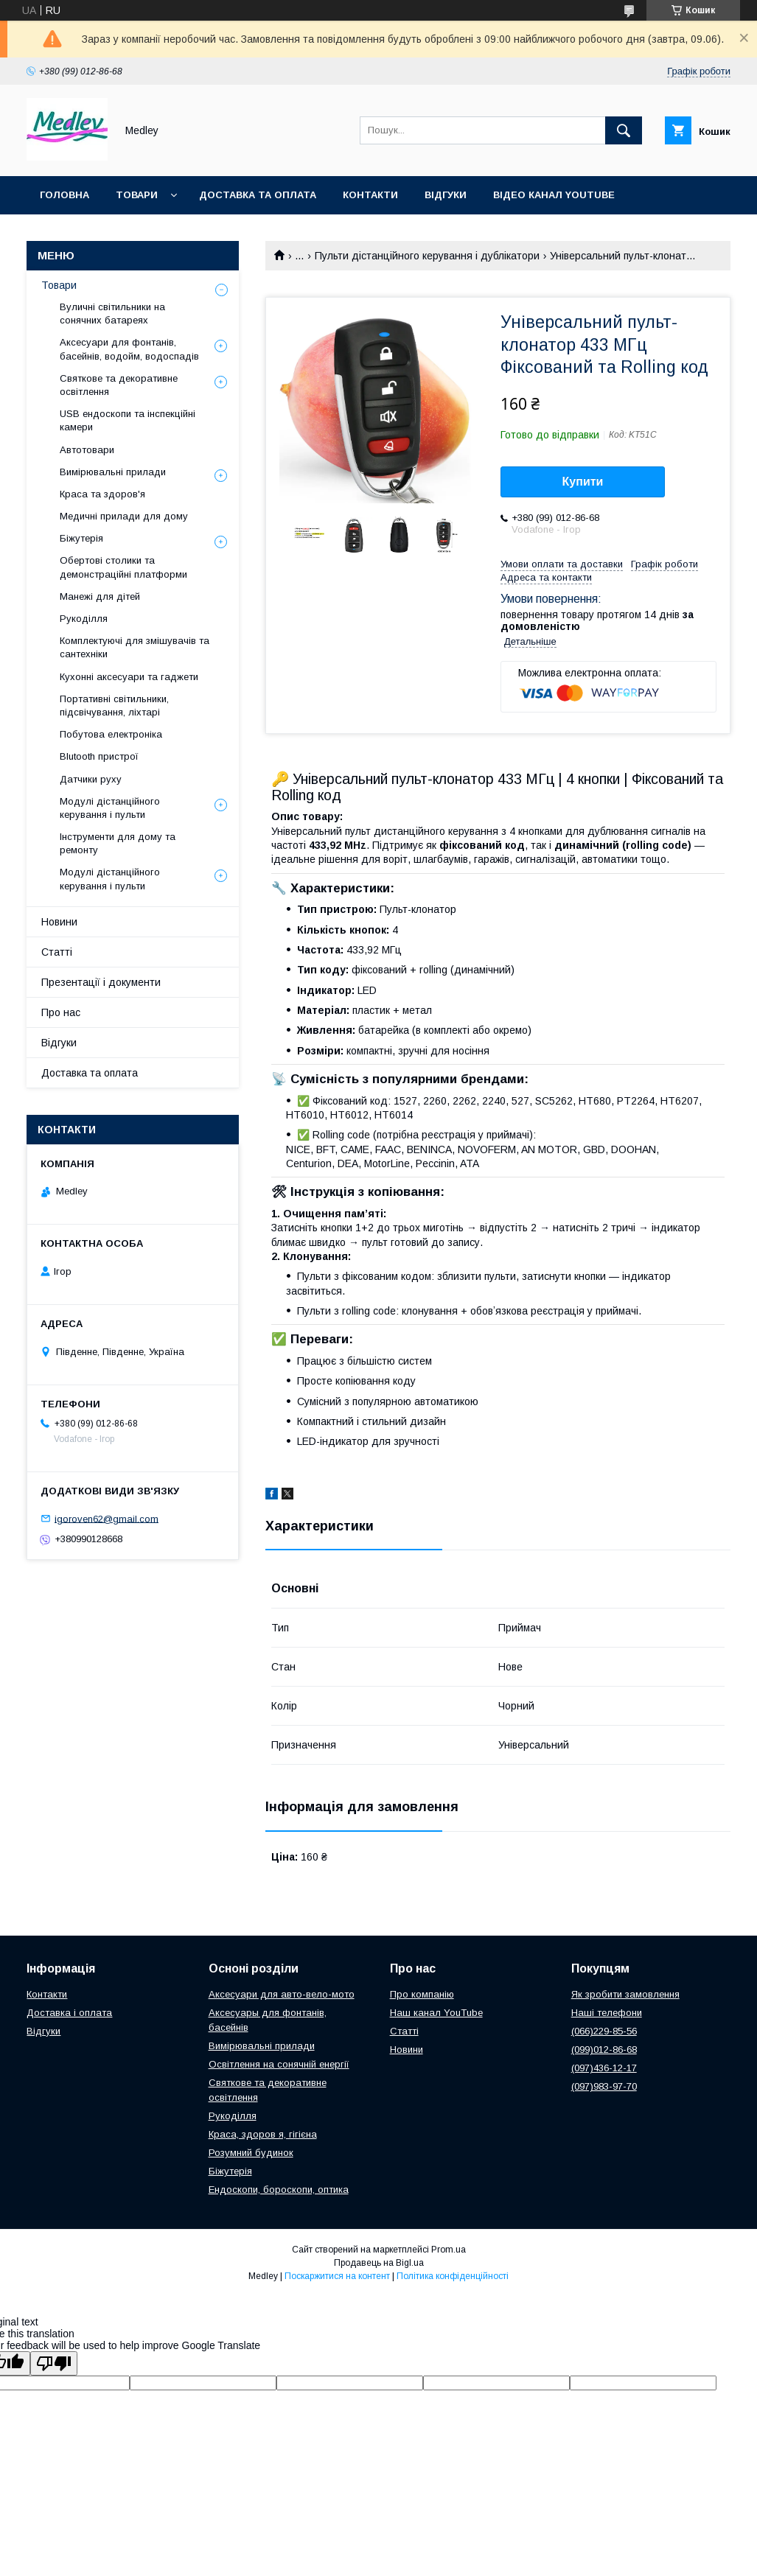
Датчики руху (91, 779)
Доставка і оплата (69, 2012)
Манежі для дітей (100, 596)
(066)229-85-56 (604, 2031)
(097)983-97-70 (604, 2086)
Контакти (370, 194)
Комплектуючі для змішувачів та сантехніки (134, 647)
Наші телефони (606, 2012)
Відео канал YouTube (554, 194)
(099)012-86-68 (604, 2049)
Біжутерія (81, 538)
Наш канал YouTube (436, 2012)
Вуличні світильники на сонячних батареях (112, 313)
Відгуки (446, 194)
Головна (64, 194)
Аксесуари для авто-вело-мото (282, 1994)
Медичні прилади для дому (124, 516)
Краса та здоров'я (102, 494)
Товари (137, 194)
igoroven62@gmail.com (106, 1518)
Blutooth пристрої (99, 756)
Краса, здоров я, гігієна (263, 2134)
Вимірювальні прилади (113, 471)
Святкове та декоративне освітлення (119, 385)
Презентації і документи (101, 982)
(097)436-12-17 (604, 2067)
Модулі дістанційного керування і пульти (110, 808)
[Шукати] (623, 130)
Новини (59, 922)
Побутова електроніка (111, 734)
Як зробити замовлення (625, 1994)
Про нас (60, 1012)
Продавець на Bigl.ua (379, 2263)
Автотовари (87, 449)
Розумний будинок (251, 2152)
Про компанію (422, 1994)
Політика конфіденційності (453, 2276)
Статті (56, 952)
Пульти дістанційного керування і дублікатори (427, 256)
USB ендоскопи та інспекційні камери (127, 420)
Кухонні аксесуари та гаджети (129, 676)
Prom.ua (448, 2249)
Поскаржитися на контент (337, 2276)
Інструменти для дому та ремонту (117, 843)
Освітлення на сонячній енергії (279, 2064)
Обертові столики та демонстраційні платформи (123, 567)
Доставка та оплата (257, 194)
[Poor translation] (53, 2363)
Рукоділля (84, 618)
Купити (583, 481)
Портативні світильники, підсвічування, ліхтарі (114, 705)
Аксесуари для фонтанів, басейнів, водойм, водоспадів (129, 349)
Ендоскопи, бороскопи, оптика (279, 2189)
